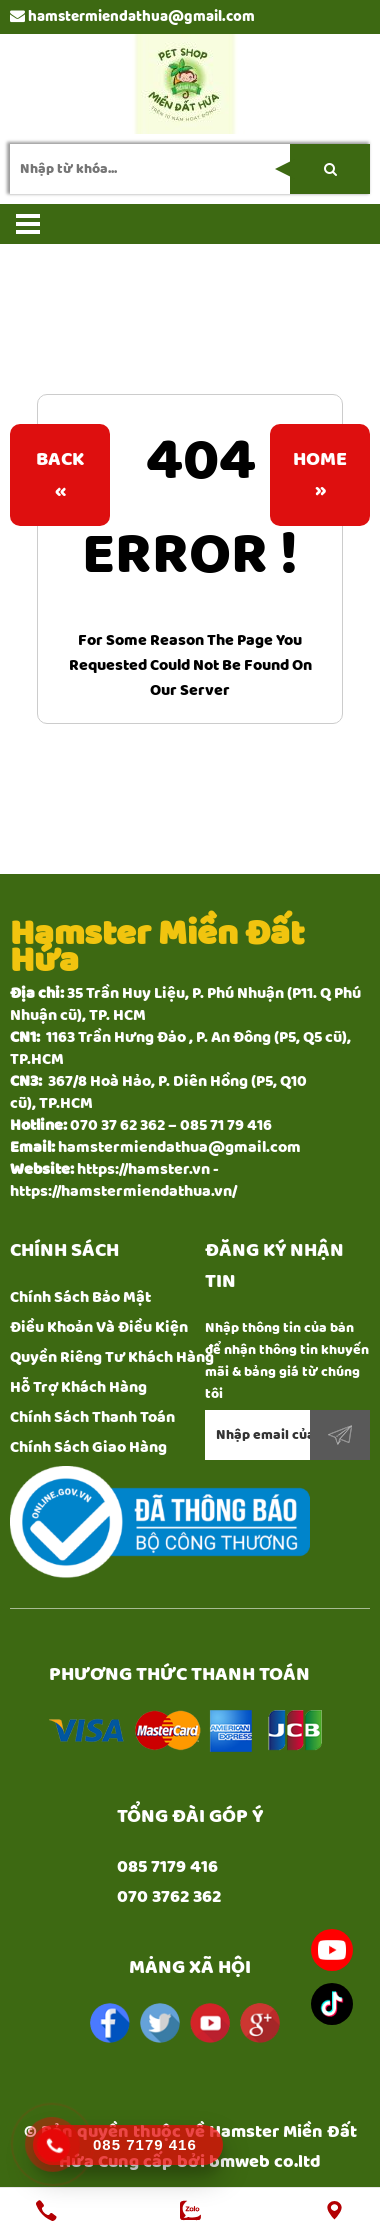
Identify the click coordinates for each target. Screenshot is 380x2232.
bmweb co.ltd (265, 2162)
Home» (320, 475)
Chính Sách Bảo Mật (80, 1297)
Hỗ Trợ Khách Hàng (78, 1387)
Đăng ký (340, 1435)
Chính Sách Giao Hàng (88, 1447)
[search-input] (190, 169)
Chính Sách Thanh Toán (92, 1417)
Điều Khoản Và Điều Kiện (99, 1327)
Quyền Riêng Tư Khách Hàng (112, 1357)
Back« (60, 475)
